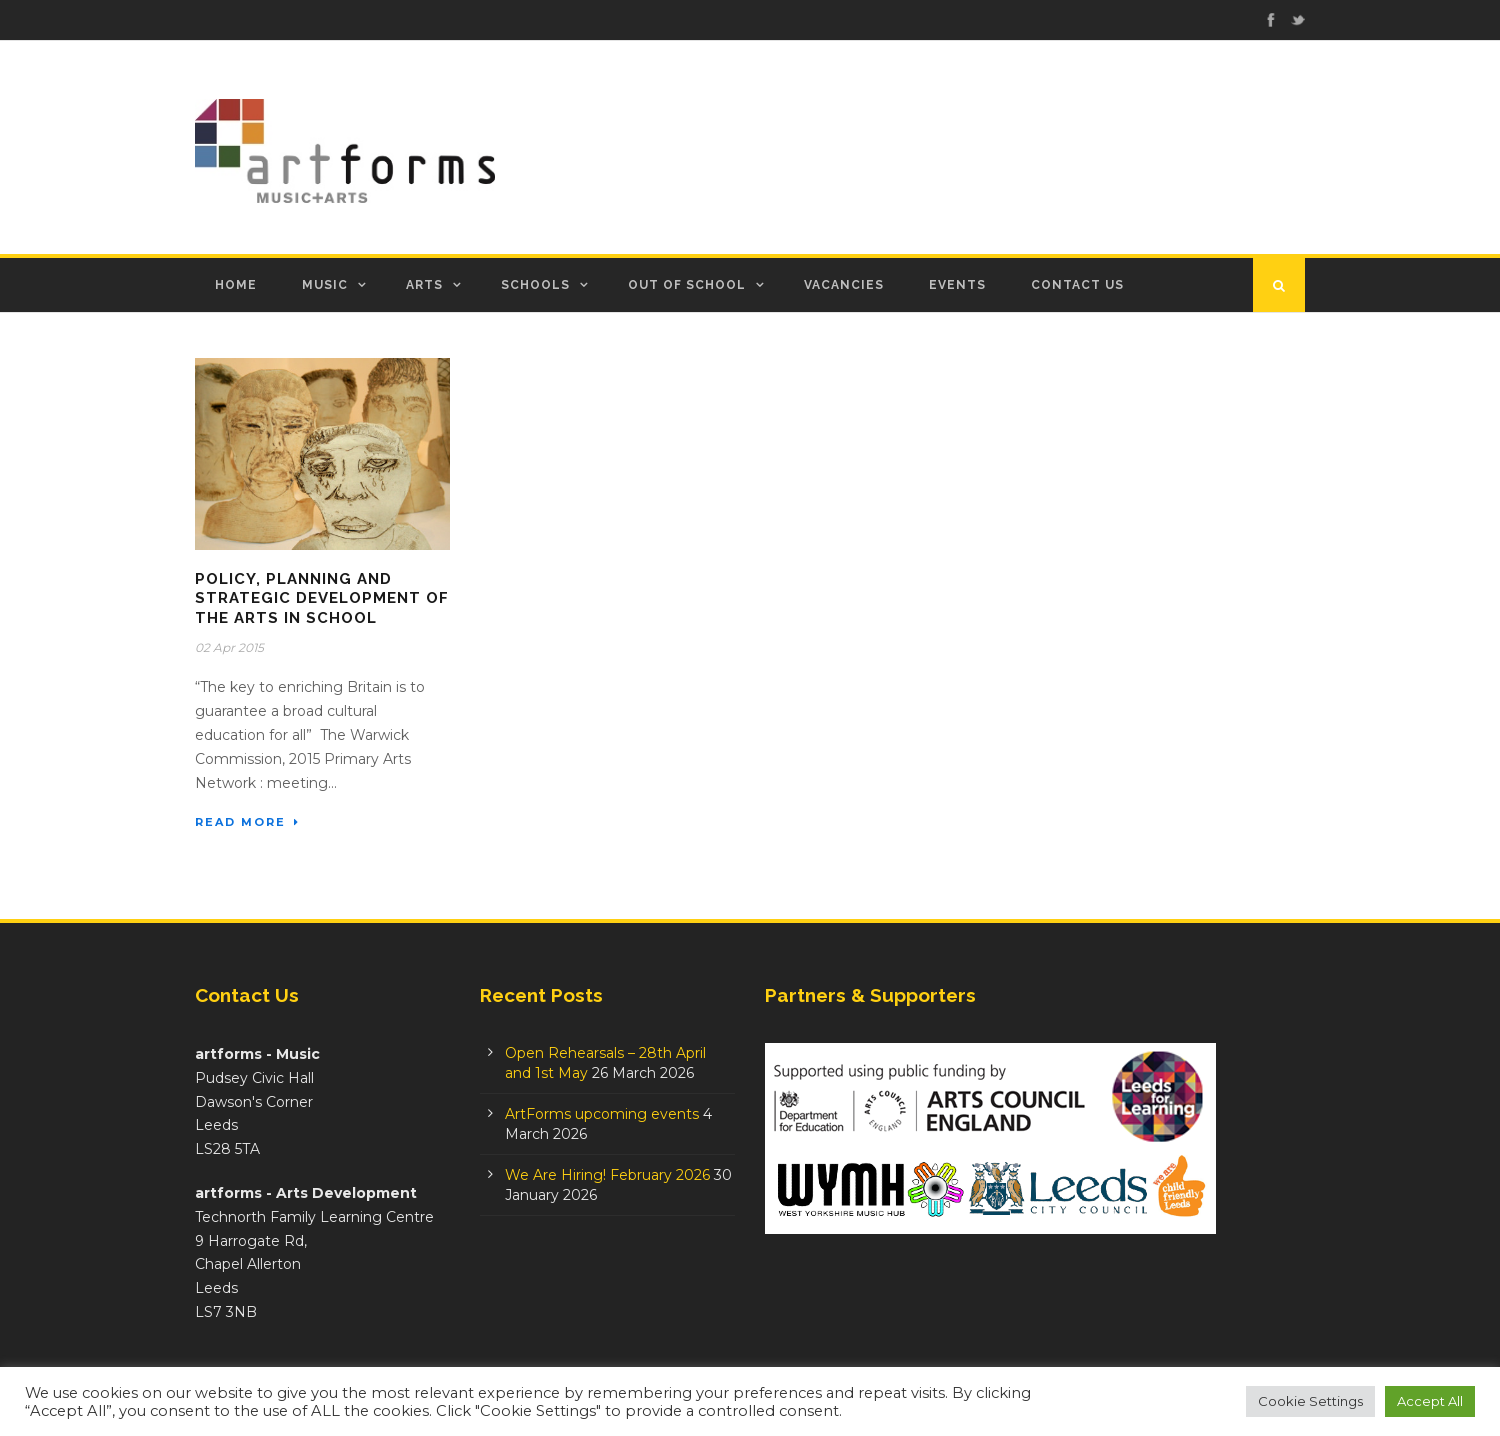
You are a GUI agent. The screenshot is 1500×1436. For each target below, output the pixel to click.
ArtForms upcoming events (602, 1114)
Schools (535, 285)
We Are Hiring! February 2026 (607, 1175)
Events (957, 285)
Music (325, 285)
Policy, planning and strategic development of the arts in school (322, 598)
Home (236, 285)
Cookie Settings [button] (1310, 1401)
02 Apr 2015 (229, 647)
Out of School (687, 285)
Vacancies (844, 285)
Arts (424, 285)
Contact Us (1077, 285)
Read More (247, 822)
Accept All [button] (1430, 1401)
